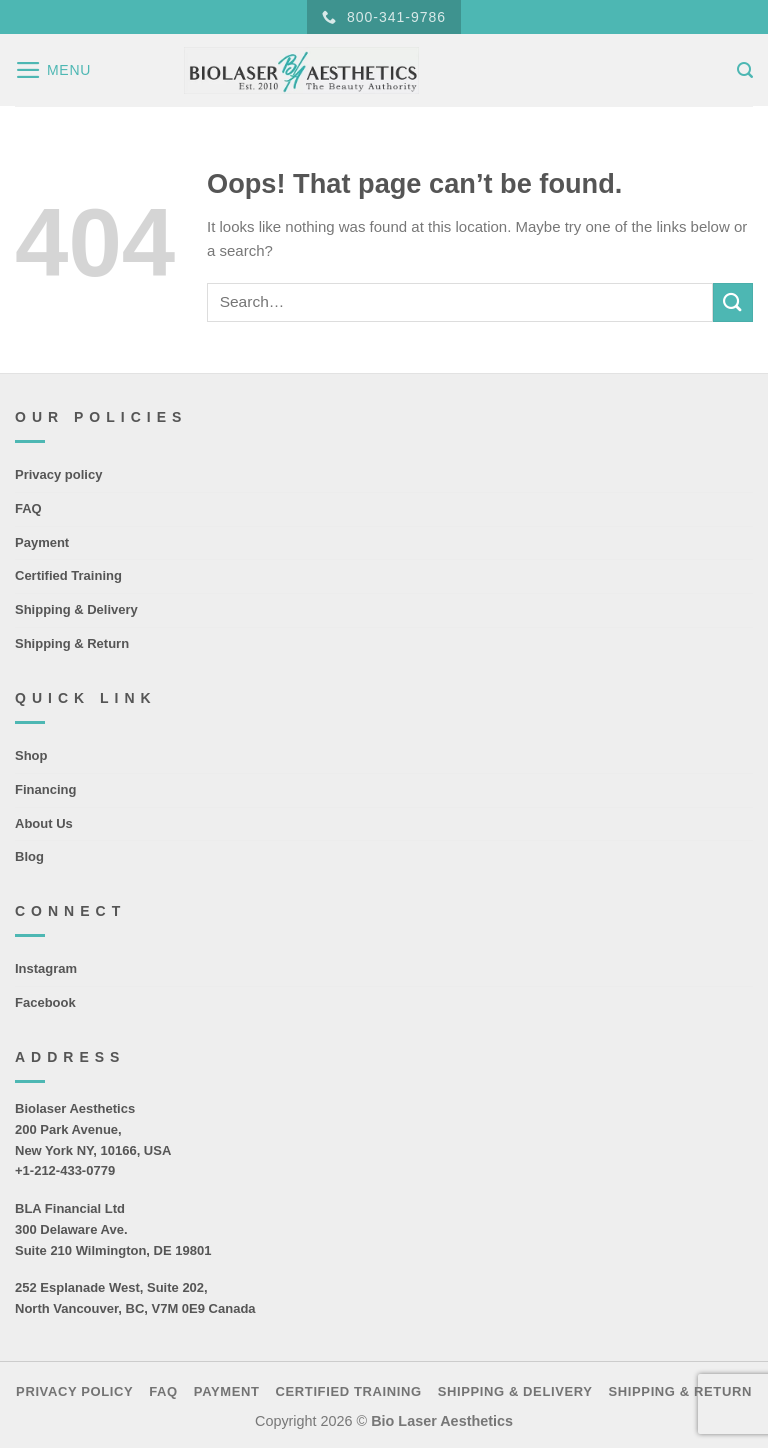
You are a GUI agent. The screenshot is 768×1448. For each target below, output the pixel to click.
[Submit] (733, 302)
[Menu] (53, 70)
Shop (31, 755)
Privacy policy (58, 474)
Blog (29, 856)
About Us (44, 823)
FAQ (28, 508)
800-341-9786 (384, 17)
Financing (45, 789)
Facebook (45, 1002)
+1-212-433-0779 (65, 1170)
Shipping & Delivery (76, 609)
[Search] (745, 70)
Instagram (46, 968)
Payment (42, 542)
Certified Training (68, 575)
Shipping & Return (72, 643)
